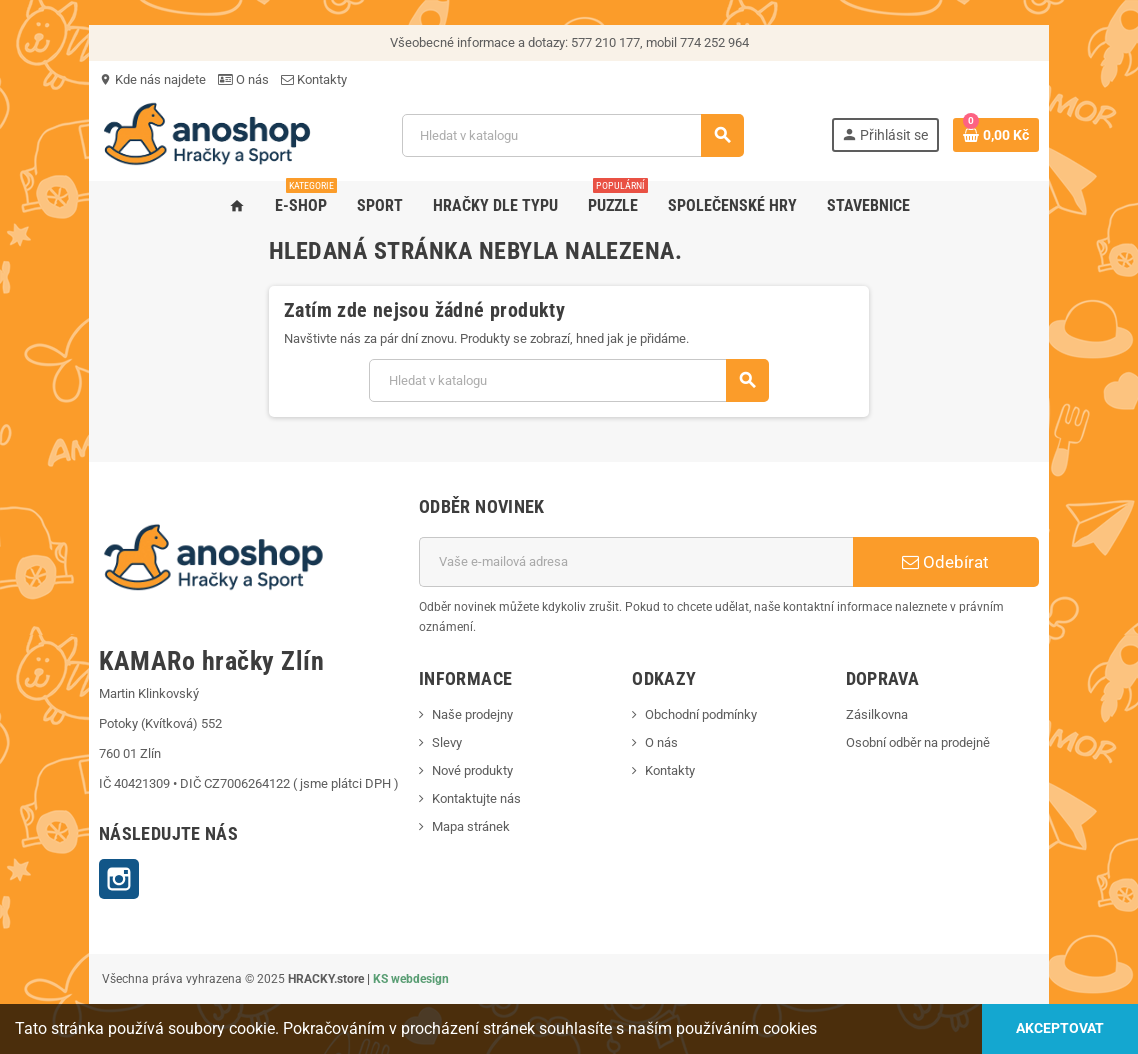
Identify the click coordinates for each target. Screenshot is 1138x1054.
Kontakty (314, 79)
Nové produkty (472, 770)
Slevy (447, 742)
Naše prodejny (472, 714)
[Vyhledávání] (572, 135)
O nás (243, 79)
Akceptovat (1060, 1028)
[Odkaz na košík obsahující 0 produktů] (996, 135)
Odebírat (945, 562)
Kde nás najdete (152, 79)
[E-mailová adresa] (636, 562)
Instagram (119, 879)
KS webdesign (411, 979)
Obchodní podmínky (701, 714)
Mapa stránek (471, 826)
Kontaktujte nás (476, 798)
